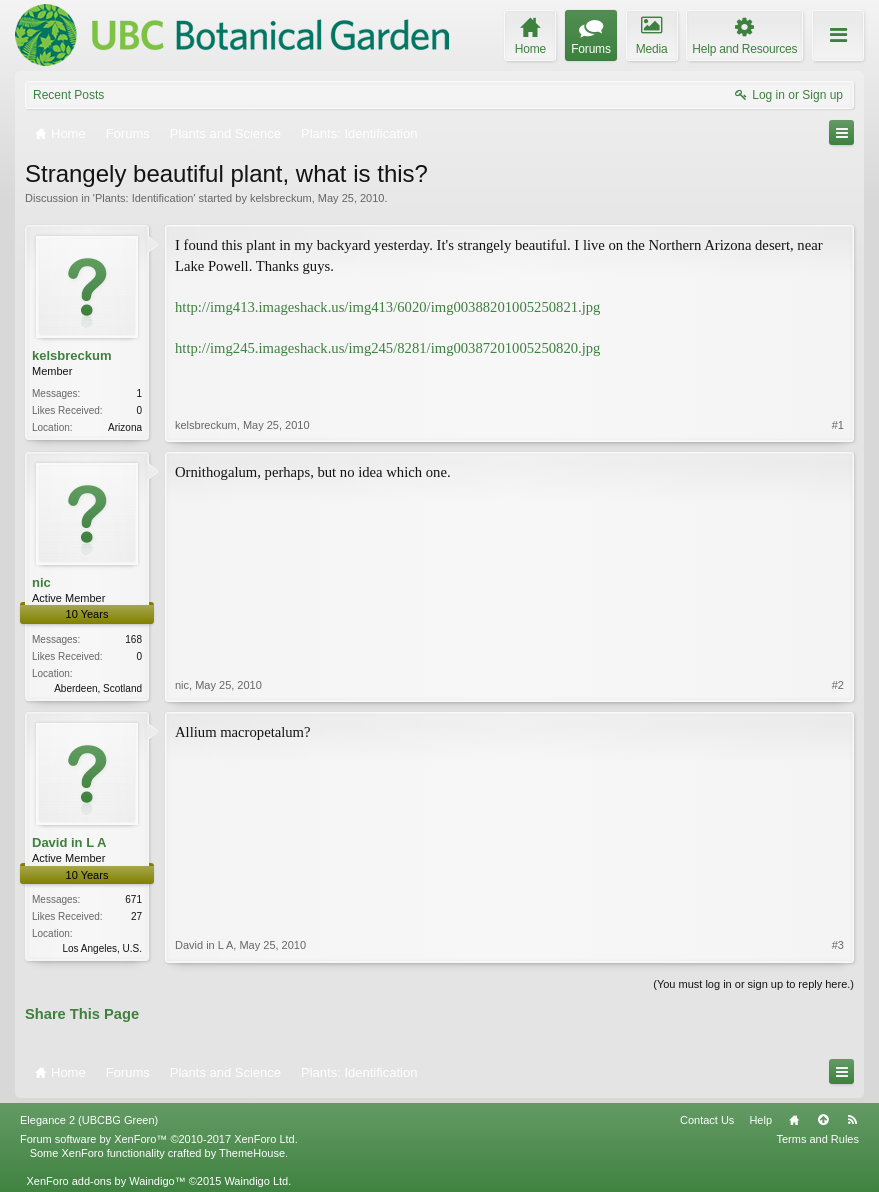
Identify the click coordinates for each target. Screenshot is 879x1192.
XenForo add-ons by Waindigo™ (105, 1181)
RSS (852, 1120)
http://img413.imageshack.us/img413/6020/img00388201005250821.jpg (387, 307)
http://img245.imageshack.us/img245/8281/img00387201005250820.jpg (387, 348)
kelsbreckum (281, 198)
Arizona (125, 427)
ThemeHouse (252, 1153)
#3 (838, 945)
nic (41, 582)
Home (794, 1120)
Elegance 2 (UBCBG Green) (89, 1120)
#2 (838, 685)
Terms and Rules (817, 1139)
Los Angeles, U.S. (103, 948)
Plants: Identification (144, 198)
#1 (838, 425)
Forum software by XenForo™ (159, 1139)
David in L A (69, 842)
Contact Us (707, 1120)
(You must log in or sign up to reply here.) (753, 984)
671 (133, 899)
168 (133, 639)
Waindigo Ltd (256, 1181)
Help (760, 1120)
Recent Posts (68, 95)
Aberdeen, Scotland (98, 688)
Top (823, 1120)
